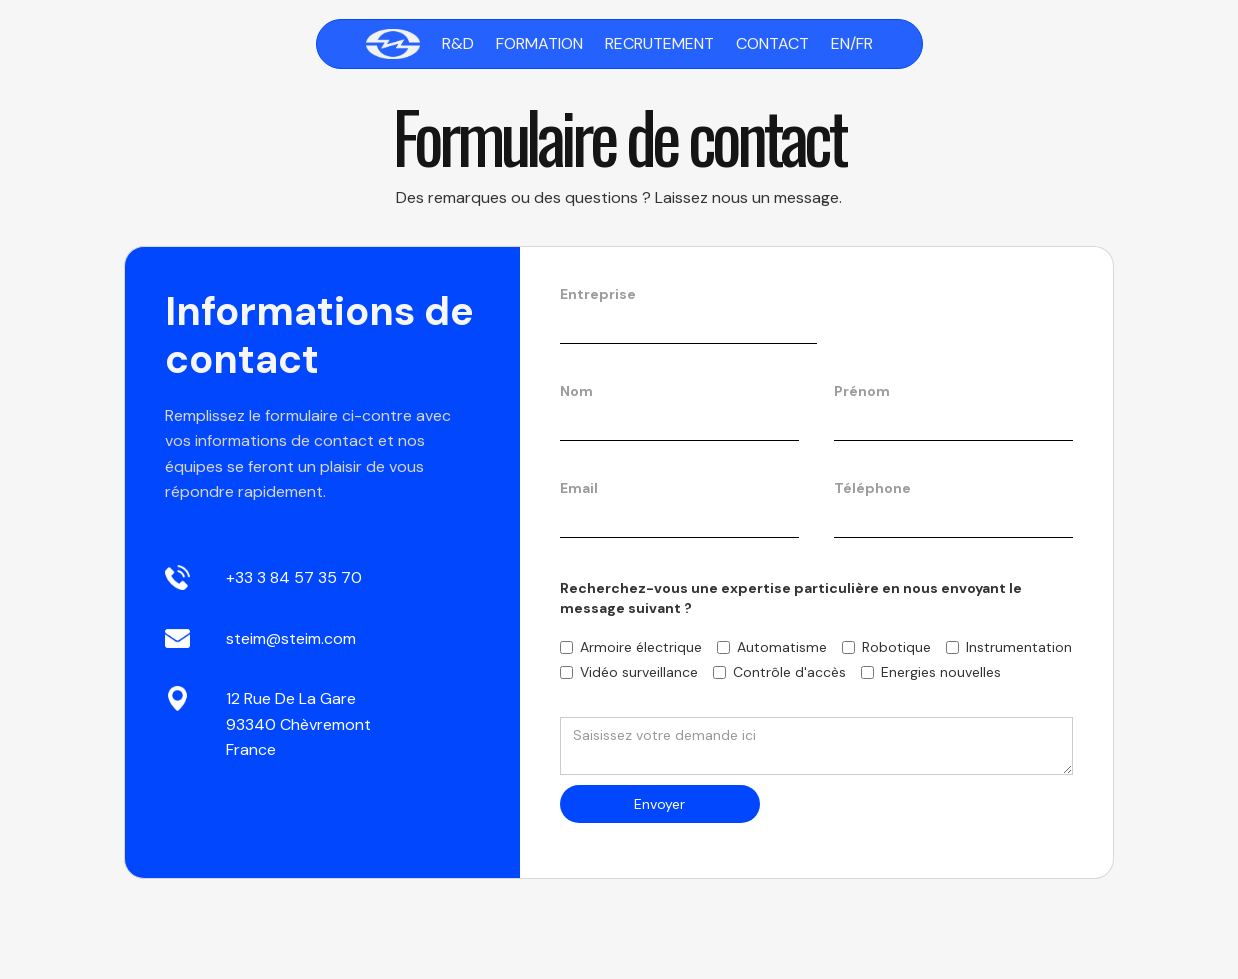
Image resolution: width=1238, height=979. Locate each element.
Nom (576, 391)
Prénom (862, 391)
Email (579, 488)
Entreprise (598, 294)
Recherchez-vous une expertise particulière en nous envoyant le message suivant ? (791, 598)
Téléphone (872, 488)
